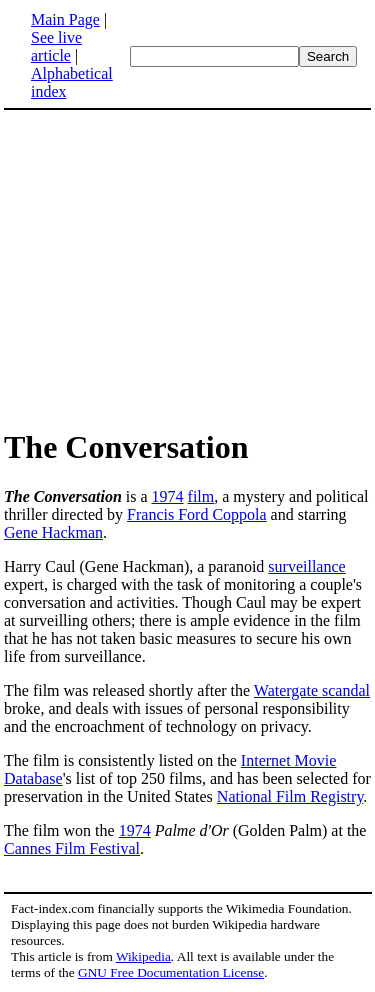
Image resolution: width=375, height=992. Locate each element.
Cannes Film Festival (72, 848)
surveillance (306, 566)
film (201, 496)
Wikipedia (143, 956)
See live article (56, 46)
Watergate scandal (312, 690)
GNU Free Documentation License (171, 972)
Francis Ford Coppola (197, 514)
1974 (168, 496)
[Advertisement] (188, 268)
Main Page (65, 19)
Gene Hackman (53, 532)
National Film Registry (290, 796)
